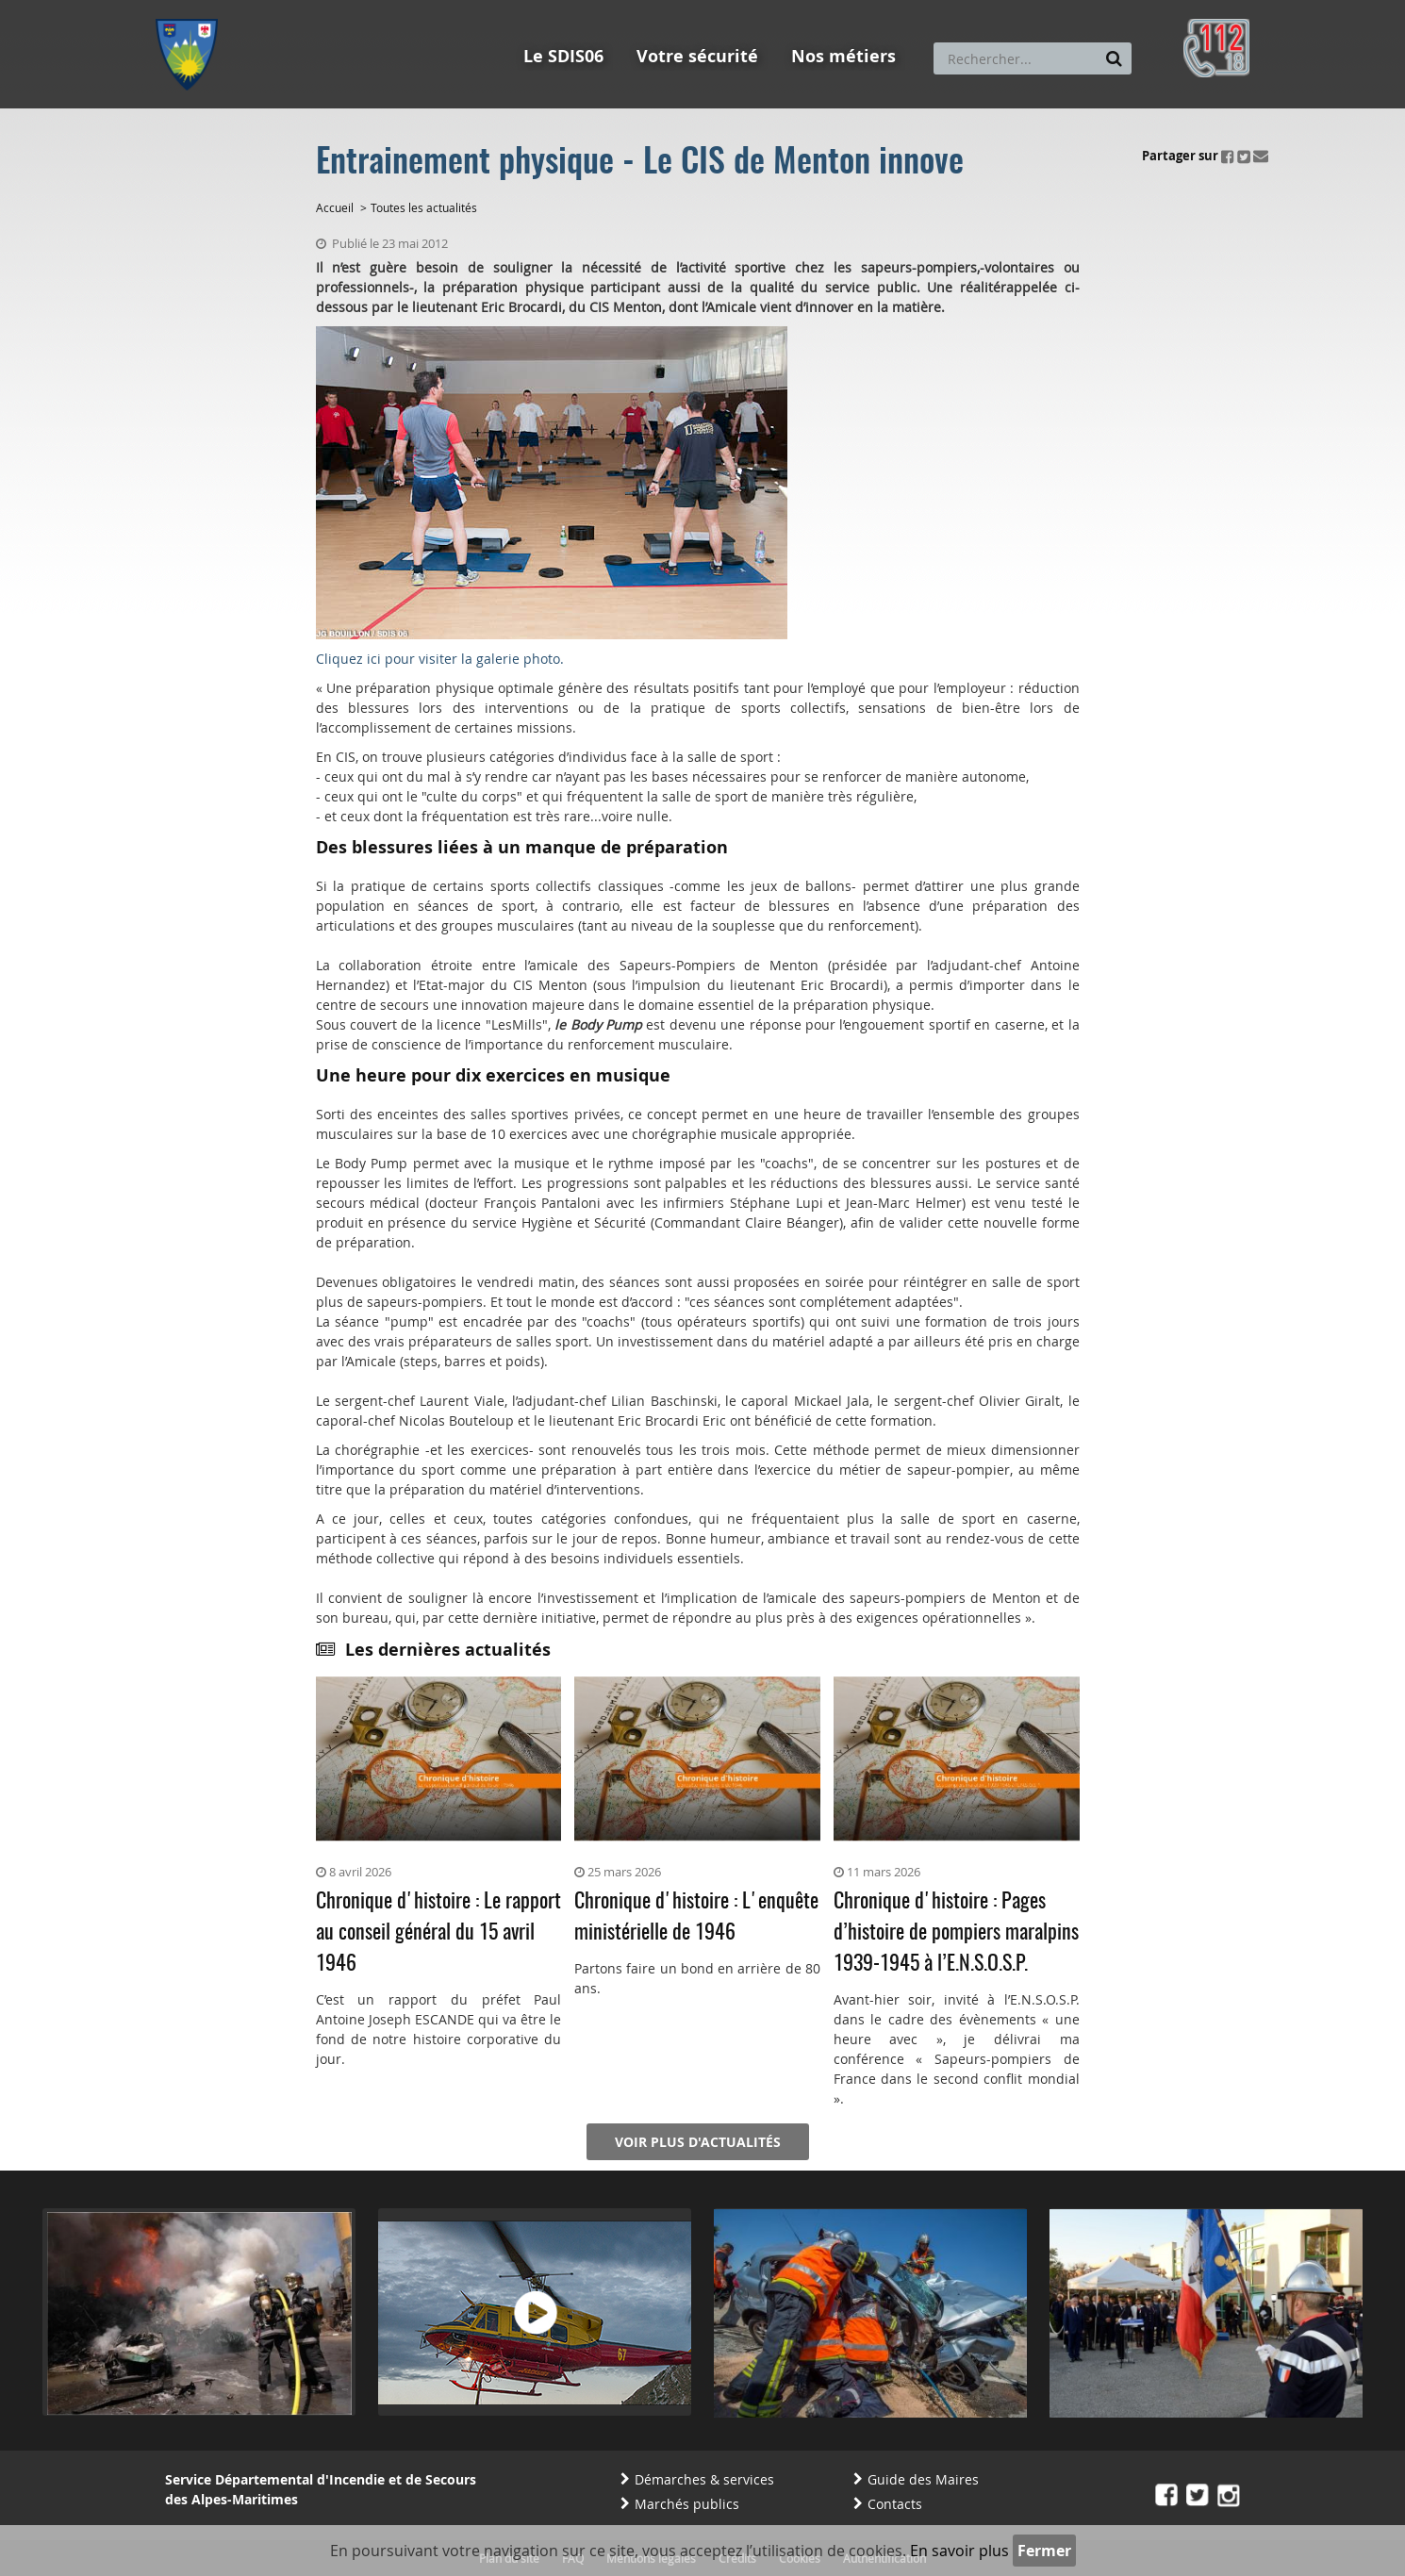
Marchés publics (687, 2504)
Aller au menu (192, 8)
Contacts (895, 2504)
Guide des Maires (923, 2479)
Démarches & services (704, 2479)
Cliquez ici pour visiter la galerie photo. (440, 659)
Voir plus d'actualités (698, 2142)
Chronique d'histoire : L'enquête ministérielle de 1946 (696, 1917)
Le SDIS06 (563, 56)
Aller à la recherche (409, 8)
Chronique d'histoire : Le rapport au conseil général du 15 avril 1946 (438, 1932)
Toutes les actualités (424, 207)
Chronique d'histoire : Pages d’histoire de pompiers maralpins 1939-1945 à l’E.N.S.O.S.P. (956, 1932)
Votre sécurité (697, 56)
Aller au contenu (294, 8)
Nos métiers (843, 56)
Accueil (335, 207)
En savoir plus (959, 2550)
